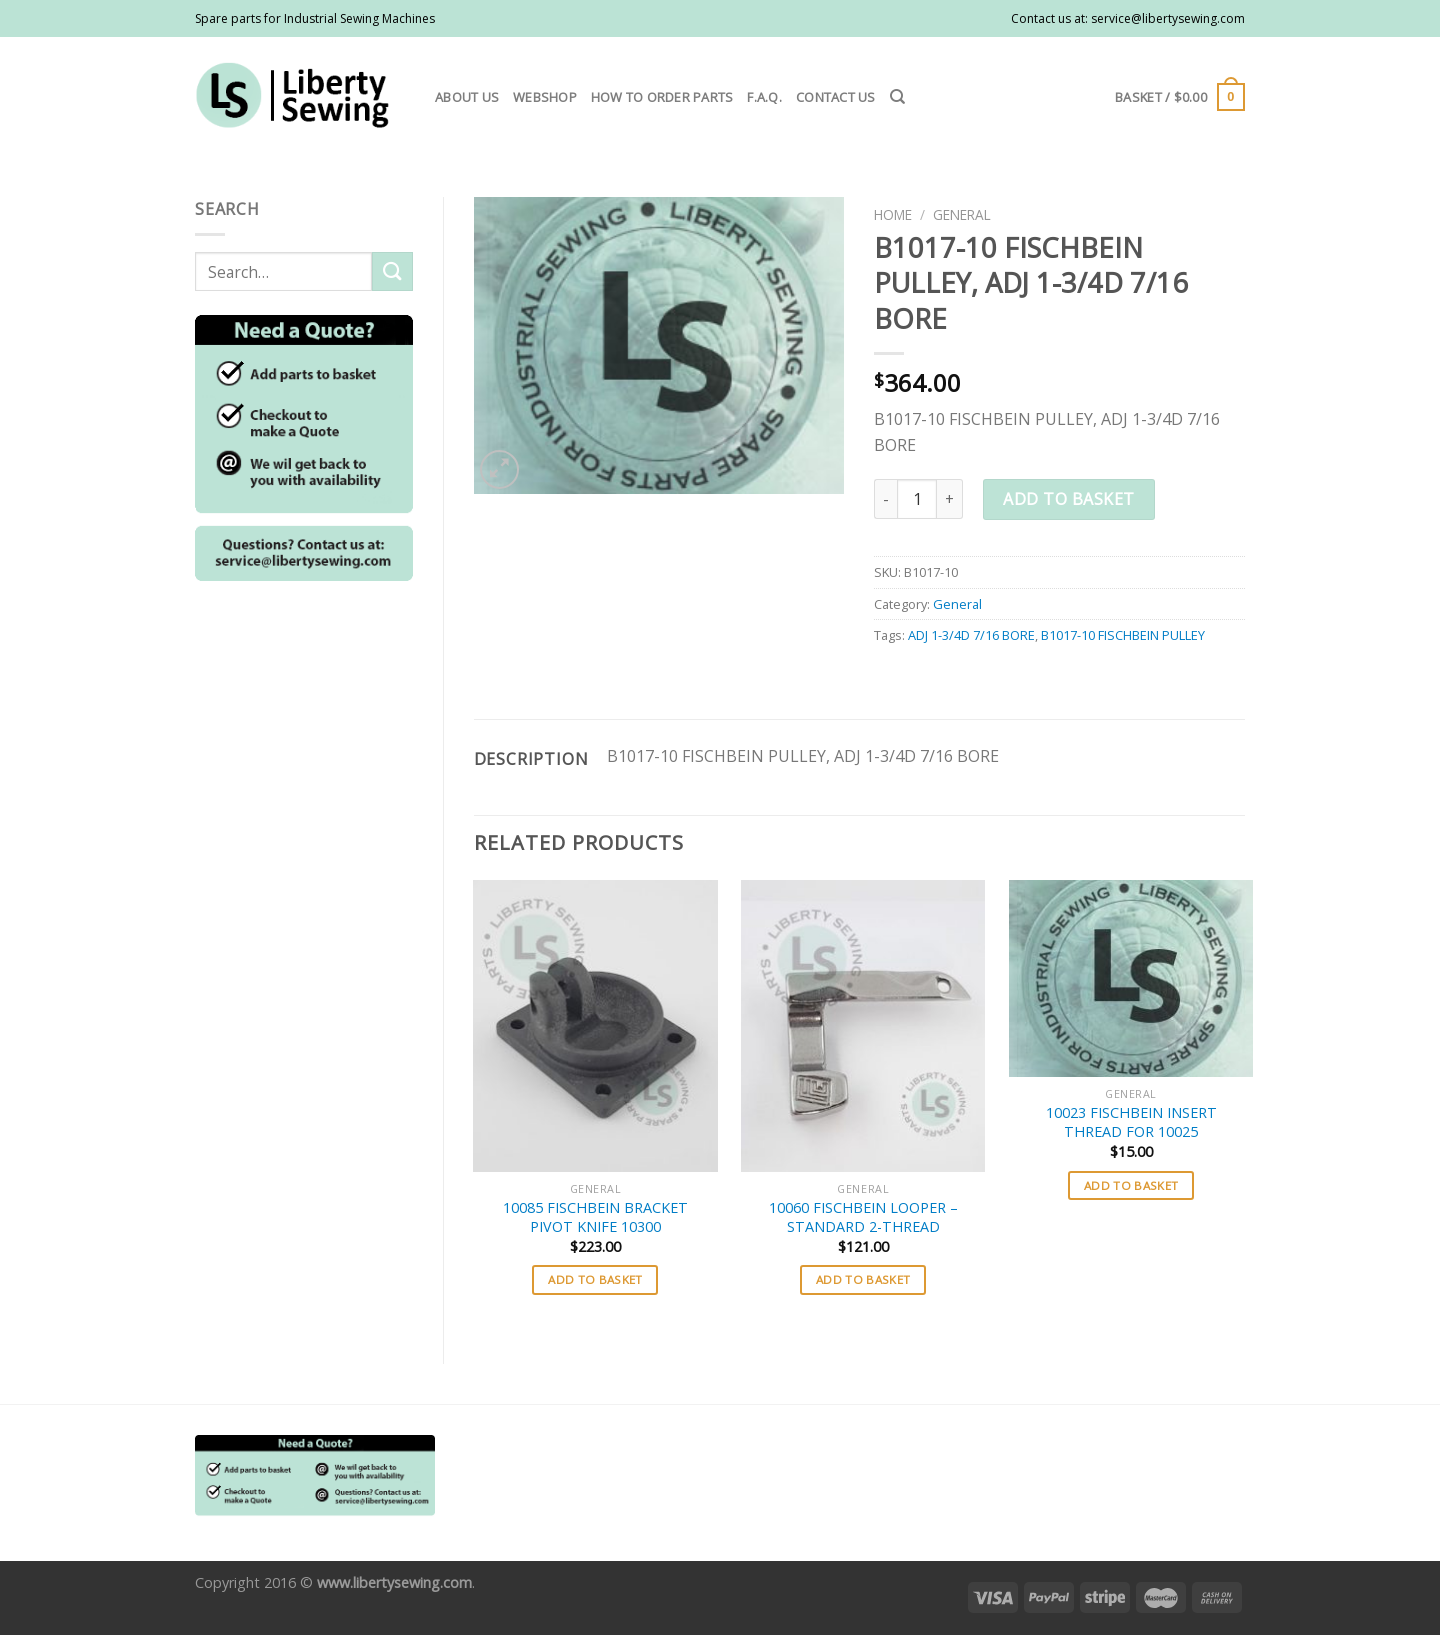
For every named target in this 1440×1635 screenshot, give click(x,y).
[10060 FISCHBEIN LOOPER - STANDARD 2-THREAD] (863, 1026)
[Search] (897, 97)
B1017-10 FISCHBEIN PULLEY (1123, 635)
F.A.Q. (764, 97)
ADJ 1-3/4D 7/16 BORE (971, 635)
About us (467, 97)
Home (893, 214)
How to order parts (662, 97)
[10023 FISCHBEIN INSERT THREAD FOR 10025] (1131, 979)
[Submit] (392, 271)
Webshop (545, 97)
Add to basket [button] (595, 1279)
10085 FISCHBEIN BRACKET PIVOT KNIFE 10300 (595, 1217)
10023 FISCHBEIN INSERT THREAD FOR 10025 (1131, 1122)
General (962, 214)
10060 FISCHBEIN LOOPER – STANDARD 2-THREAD (863, 1217)
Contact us (836, 97)
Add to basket (1068, 499)
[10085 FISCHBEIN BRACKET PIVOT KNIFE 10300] (595, 1026)
